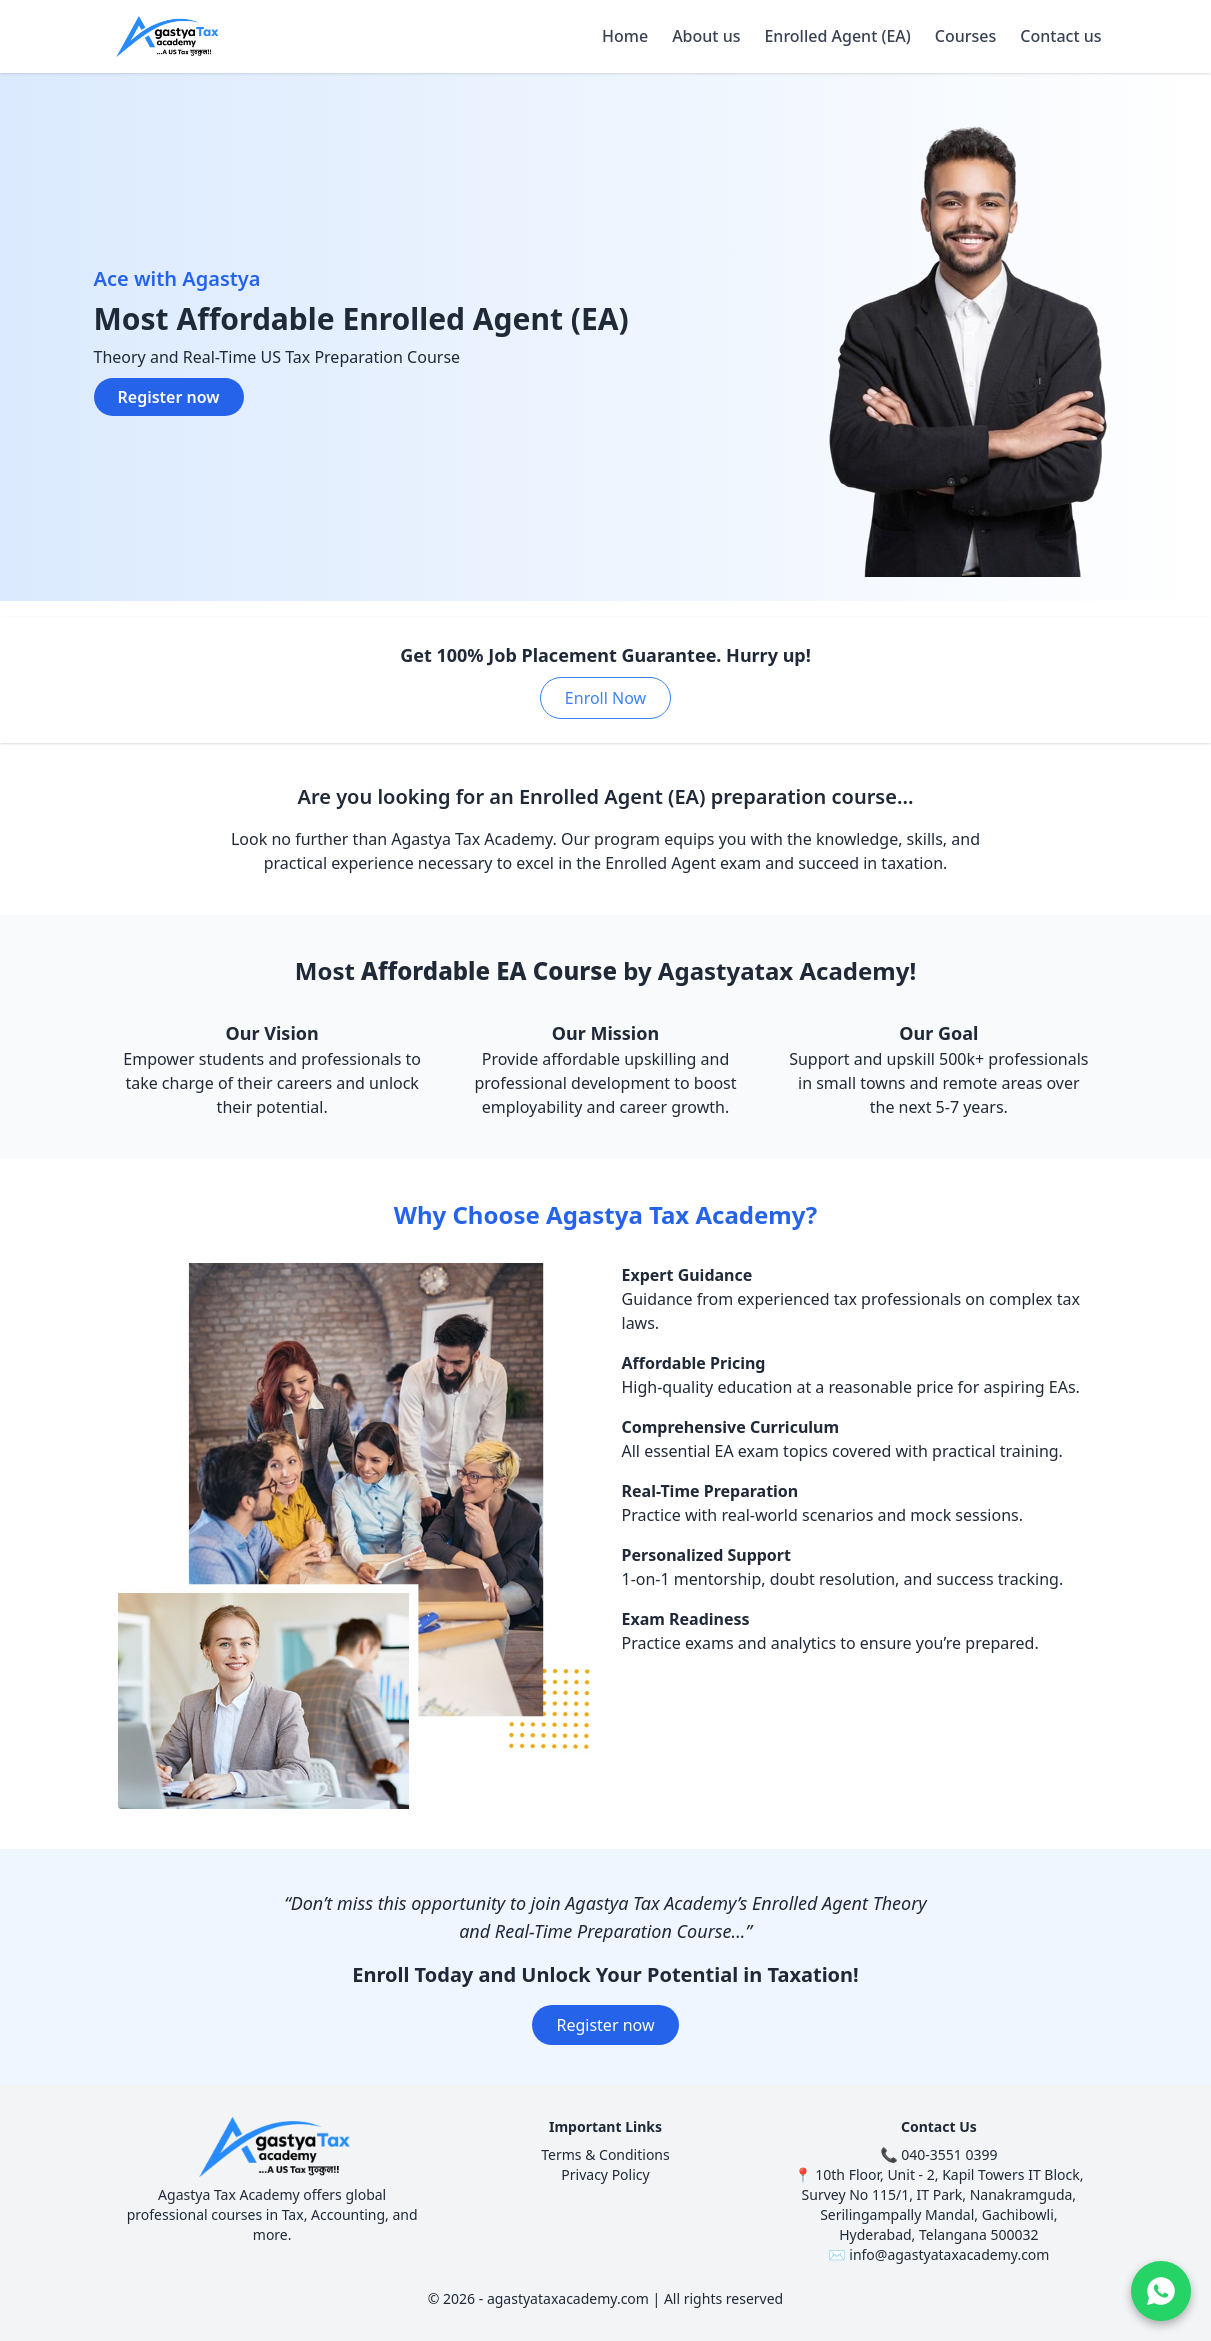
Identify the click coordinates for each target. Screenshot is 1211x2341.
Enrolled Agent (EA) (837, 36)
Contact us (1060, 36)
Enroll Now (605, 698)
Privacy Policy (605, 2174)
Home (625, 36)
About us (706, 36)
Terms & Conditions (605, 2154)
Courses (965, 36)
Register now (169, 397)
